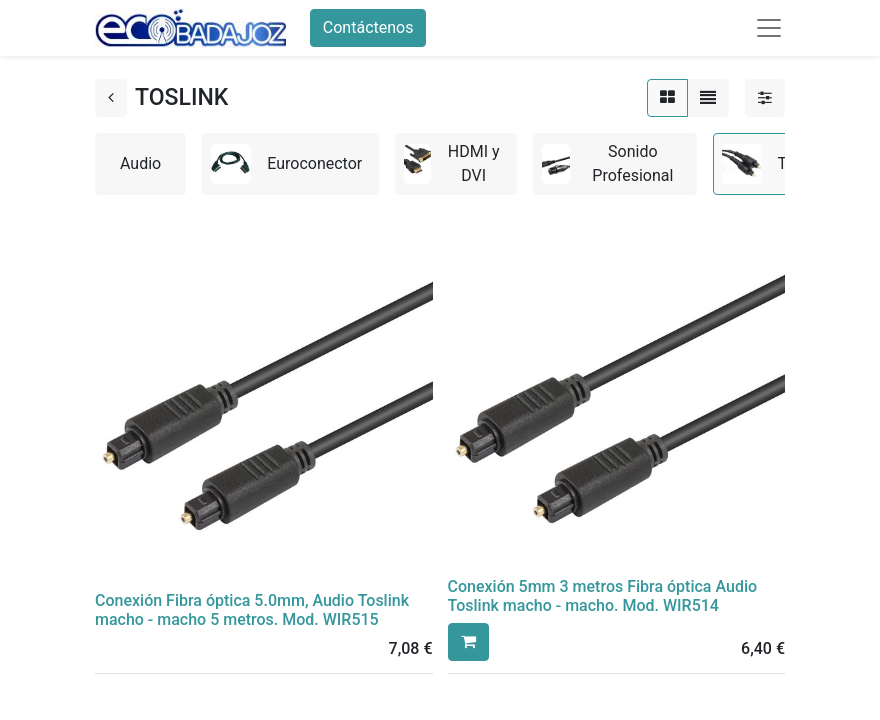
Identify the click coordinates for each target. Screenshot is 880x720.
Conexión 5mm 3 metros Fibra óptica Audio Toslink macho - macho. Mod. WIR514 (603, 596)
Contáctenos (368, 27)
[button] (468, 642)
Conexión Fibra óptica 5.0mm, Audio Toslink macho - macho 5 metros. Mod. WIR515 (252, 610)
